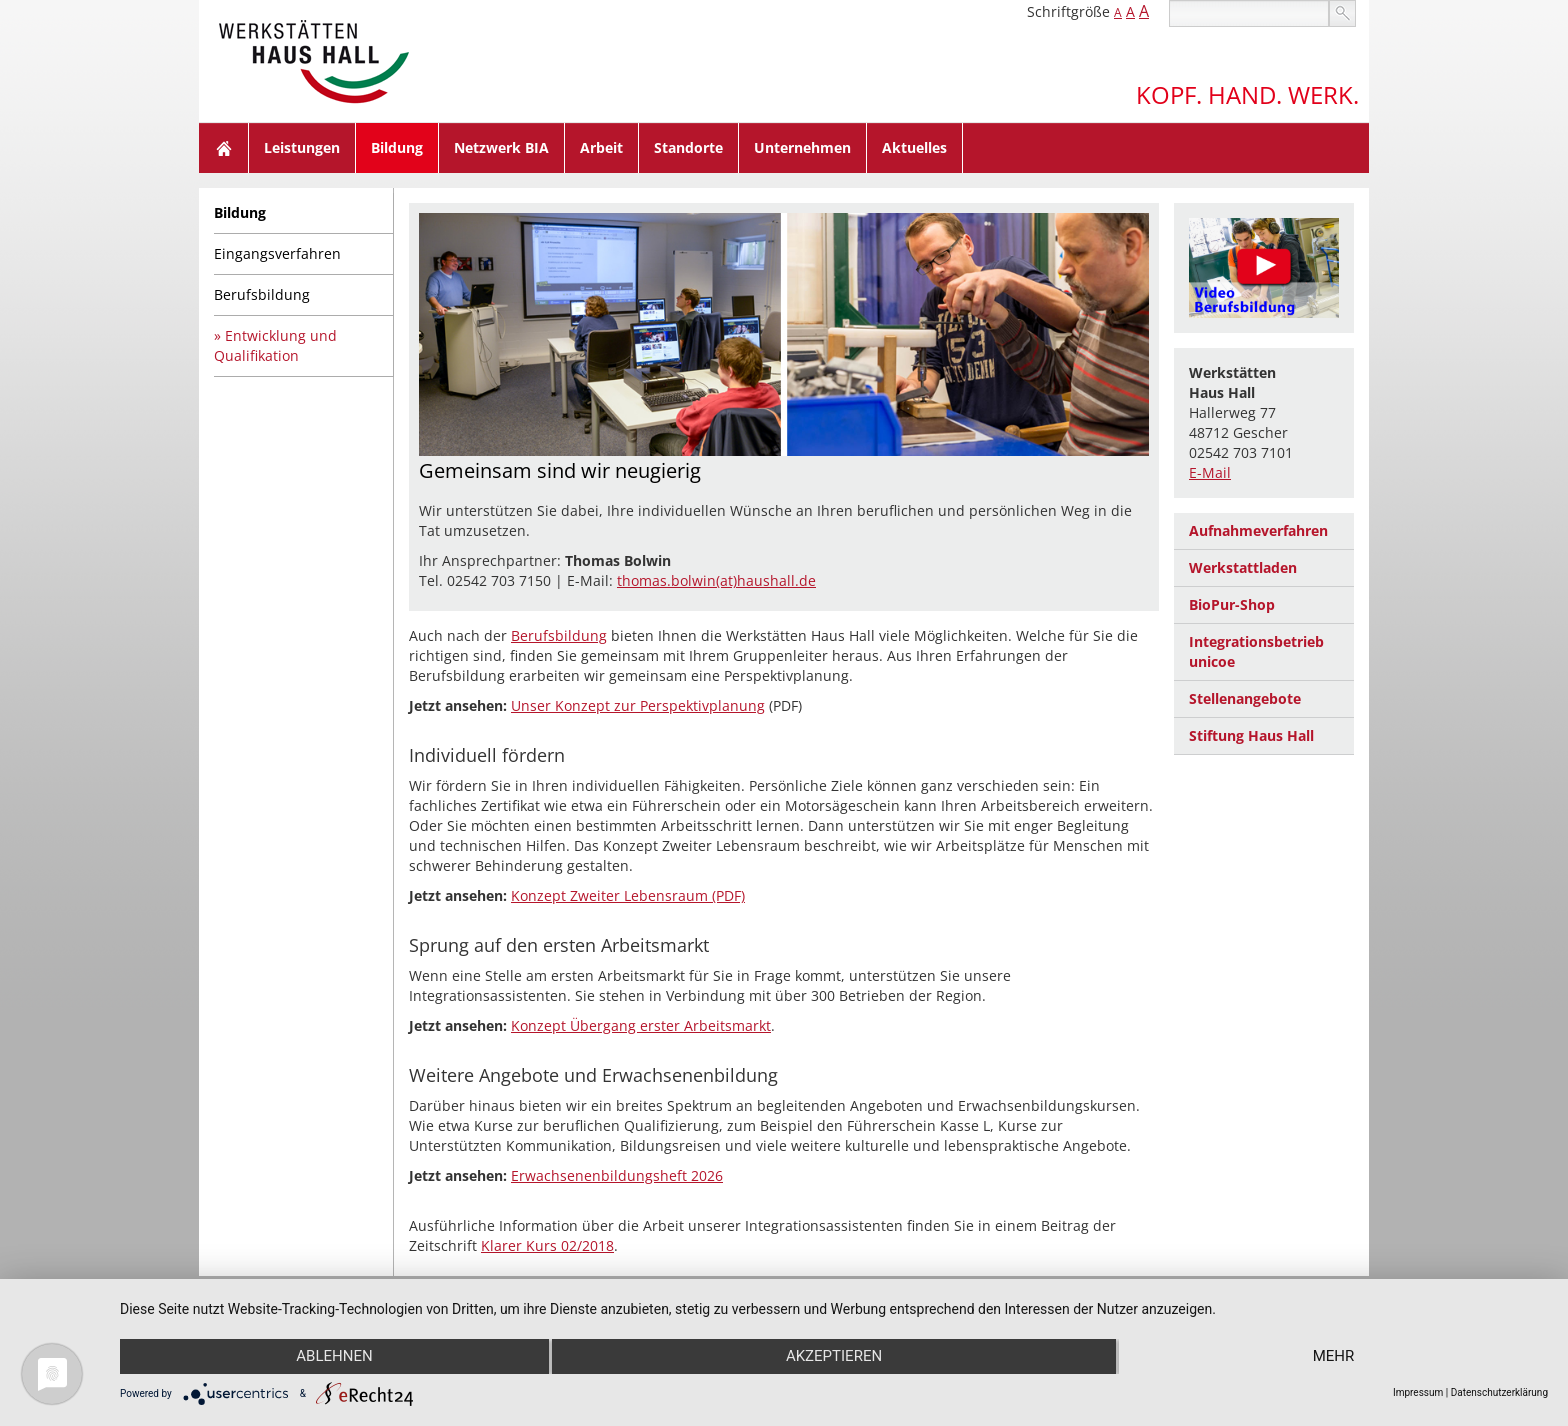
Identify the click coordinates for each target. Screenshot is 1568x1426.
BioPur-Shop (1232, 604)
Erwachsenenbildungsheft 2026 (617, 1175)
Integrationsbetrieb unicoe (1256, 651)
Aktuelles (914, 147)
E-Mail (1210, 472)
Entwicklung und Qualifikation (275, 345)
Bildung (397, 147)
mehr (1335, 1357)
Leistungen (302, 147)
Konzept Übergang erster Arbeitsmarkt (641, 1025)
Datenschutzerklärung (1499, 1392)
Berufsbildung (262, 294)
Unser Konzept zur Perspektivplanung (638, 705)
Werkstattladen (1243, 567)
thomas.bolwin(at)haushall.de (716, 580)
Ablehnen (333, 1357)
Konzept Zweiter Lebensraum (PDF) (628, 895)
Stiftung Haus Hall (1251, 735)
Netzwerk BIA (501, 147)
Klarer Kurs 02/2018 (547, 1245)
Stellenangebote (1245, 698)
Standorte (688, 147)
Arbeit (601, 147)
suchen (1342, 13)
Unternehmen (802, 147)
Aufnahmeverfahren (1258, 530)
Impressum (1418, 1392)
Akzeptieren (834, 1357)
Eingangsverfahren (277, 253)
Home (224, 148)
